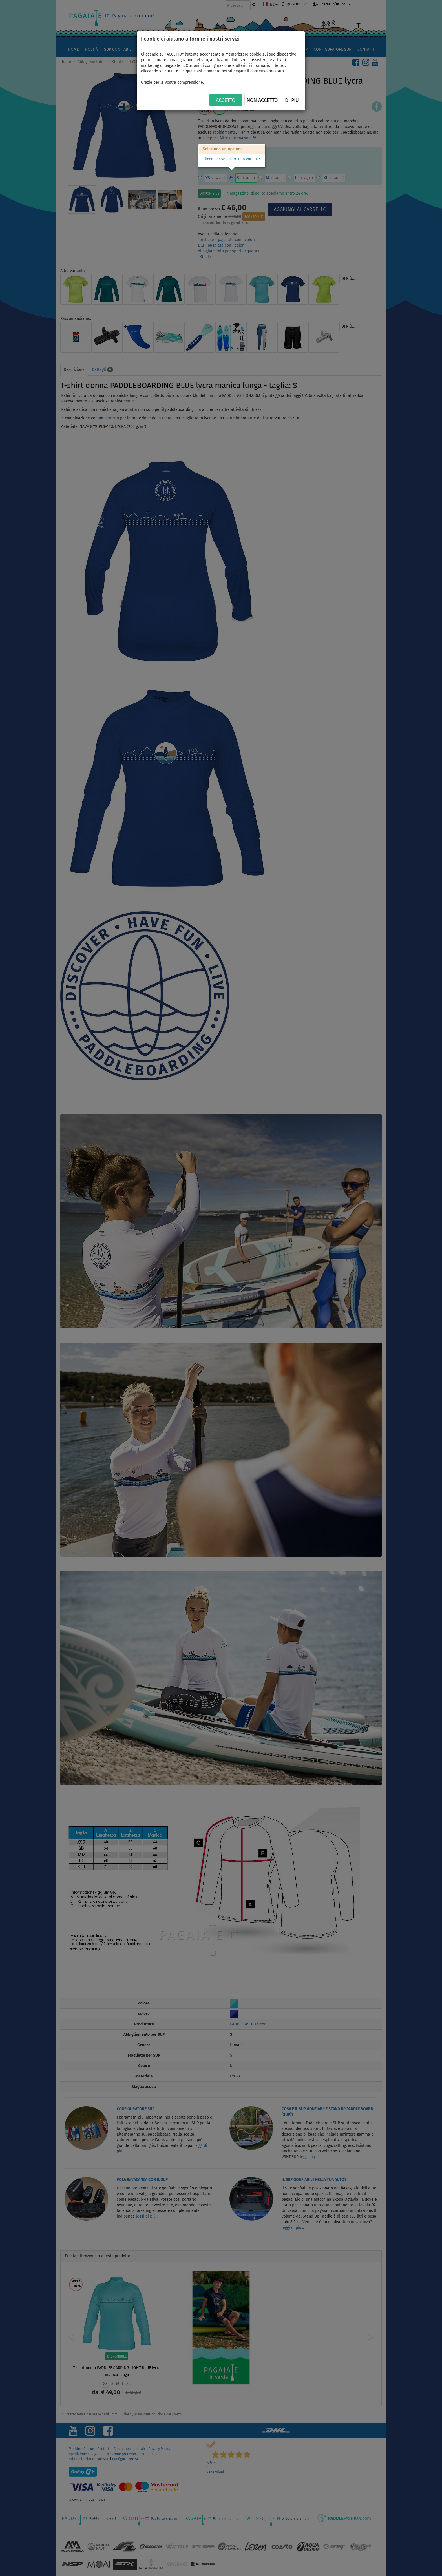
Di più (292, 100)
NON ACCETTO (262, 100)
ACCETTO (226, 100)
